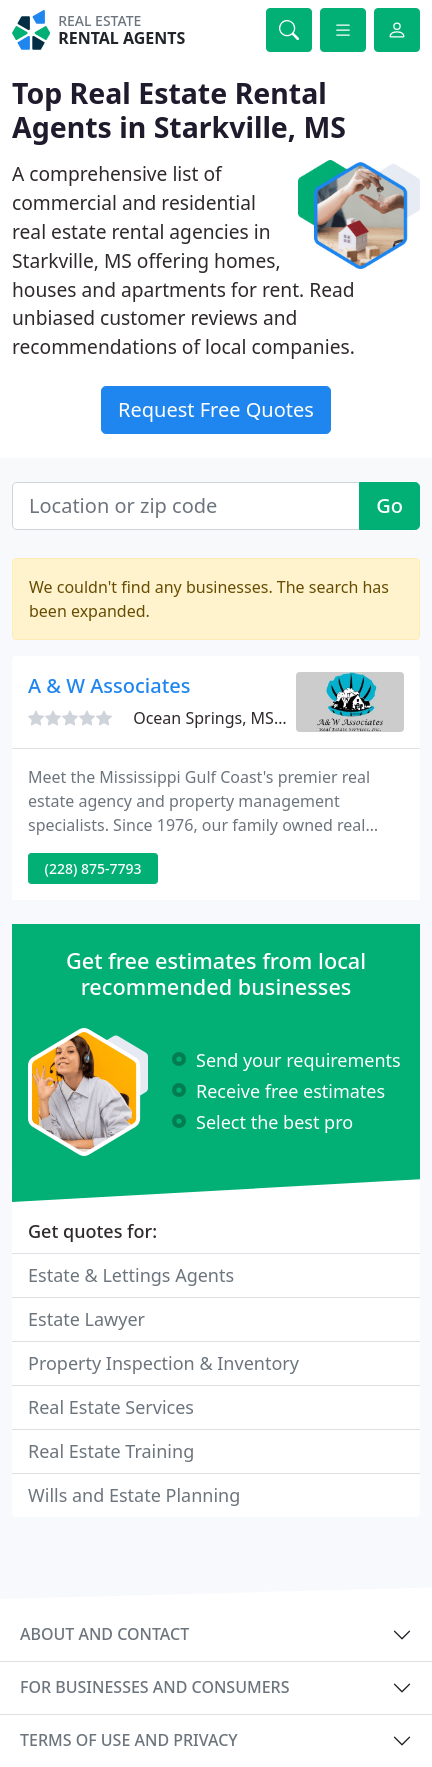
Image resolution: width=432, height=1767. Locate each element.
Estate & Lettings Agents (131, 1275)
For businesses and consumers (154, 1687)
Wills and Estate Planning (134, 1495)
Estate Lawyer (86, 1319)
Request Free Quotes (216, 409)
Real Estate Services (111, 1407)
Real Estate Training (111, 1451)
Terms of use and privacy (129, 1740)
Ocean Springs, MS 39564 (228, 718)
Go (389, 505)
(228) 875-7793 (93, 868)
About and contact (104, 1634)
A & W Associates (109, 685)
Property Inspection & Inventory (163, 1363)
